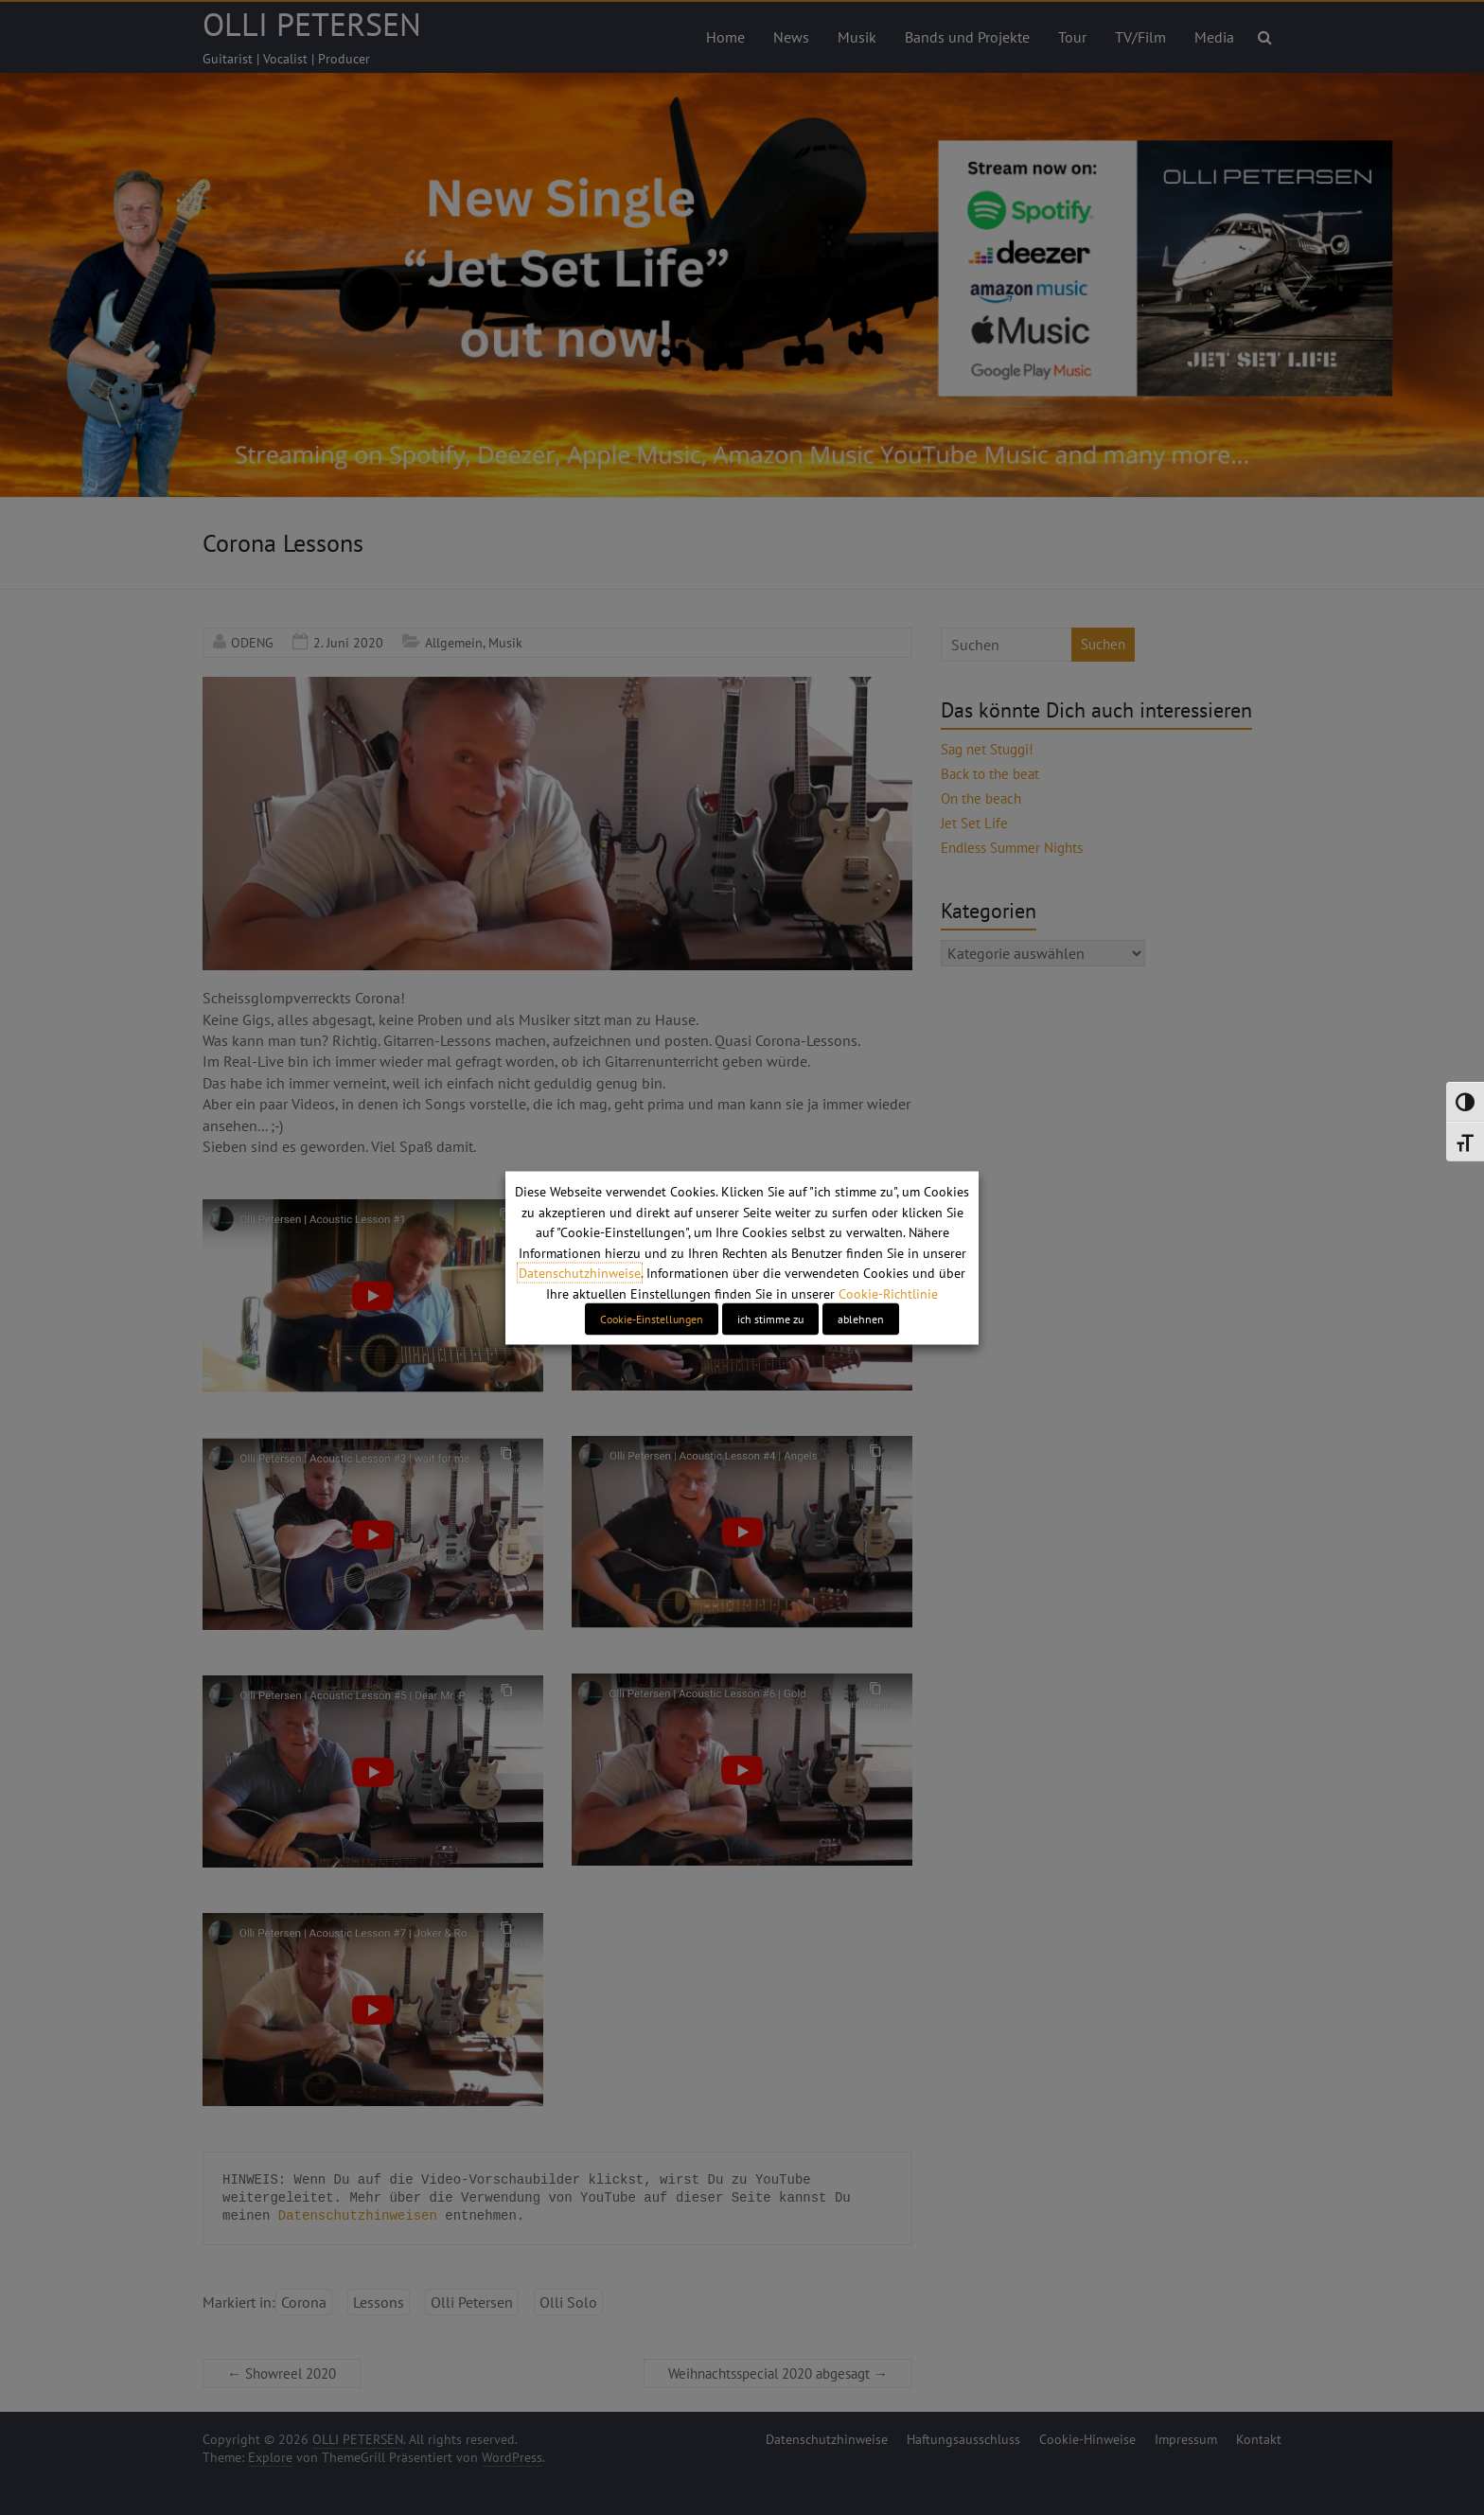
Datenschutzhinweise (580, 1273)
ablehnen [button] (861, 1318)
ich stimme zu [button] (770, 1318)
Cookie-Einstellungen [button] (651, 1318)
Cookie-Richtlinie (888, 1293)
